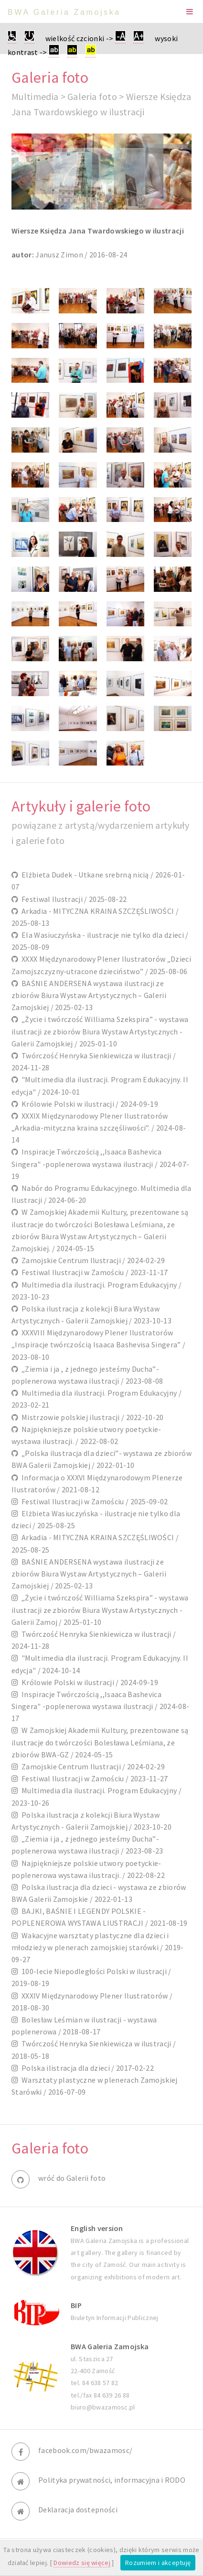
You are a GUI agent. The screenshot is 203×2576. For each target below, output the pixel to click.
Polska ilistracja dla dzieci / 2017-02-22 (86, 2068)
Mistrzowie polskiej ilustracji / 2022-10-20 (90, 1417)
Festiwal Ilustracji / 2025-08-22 (72, 899)
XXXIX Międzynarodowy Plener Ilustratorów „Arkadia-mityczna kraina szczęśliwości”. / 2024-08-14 (98, 1127)
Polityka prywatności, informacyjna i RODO (111, 2480)
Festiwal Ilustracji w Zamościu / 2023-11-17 (93, 1272)
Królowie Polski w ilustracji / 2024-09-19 (88, 1104)
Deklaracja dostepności (78, 2509)
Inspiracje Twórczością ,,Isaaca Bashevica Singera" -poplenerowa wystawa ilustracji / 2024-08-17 (100, 1706)
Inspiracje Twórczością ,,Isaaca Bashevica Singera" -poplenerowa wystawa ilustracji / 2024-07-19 (100, 1163)
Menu (189, 11)
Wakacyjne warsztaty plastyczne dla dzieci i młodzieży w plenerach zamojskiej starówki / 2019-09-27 (97, 1947)
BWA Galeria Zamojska (64, 12)
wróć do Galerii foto (72, 2178)
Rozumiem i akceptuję (158, 2562)
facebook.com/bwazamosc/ (85, 2450)
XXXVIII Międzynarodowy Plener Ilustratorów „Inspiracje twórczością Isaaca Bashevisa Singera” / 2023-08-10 (98, 1344)
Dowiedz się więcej (81, 2562)
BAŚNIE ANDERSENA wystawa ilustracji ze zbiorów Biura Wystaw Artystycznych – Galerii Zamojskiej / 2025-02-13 (88, 995)
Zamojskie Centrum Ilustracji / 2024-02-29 (91, 1260)
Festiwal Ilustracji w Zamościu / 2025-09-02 (93, 1501)
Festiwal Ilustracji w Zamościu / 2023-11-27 (93, 1778)
